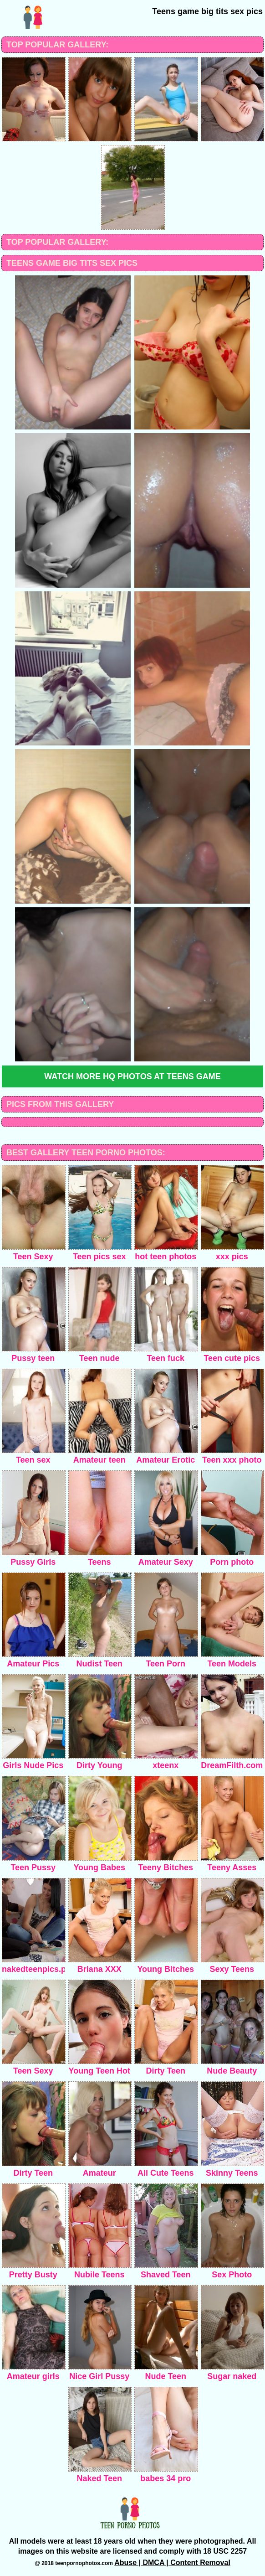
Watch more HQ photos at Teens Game (132, 1076)
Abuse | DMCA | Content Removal (172, 2562)
